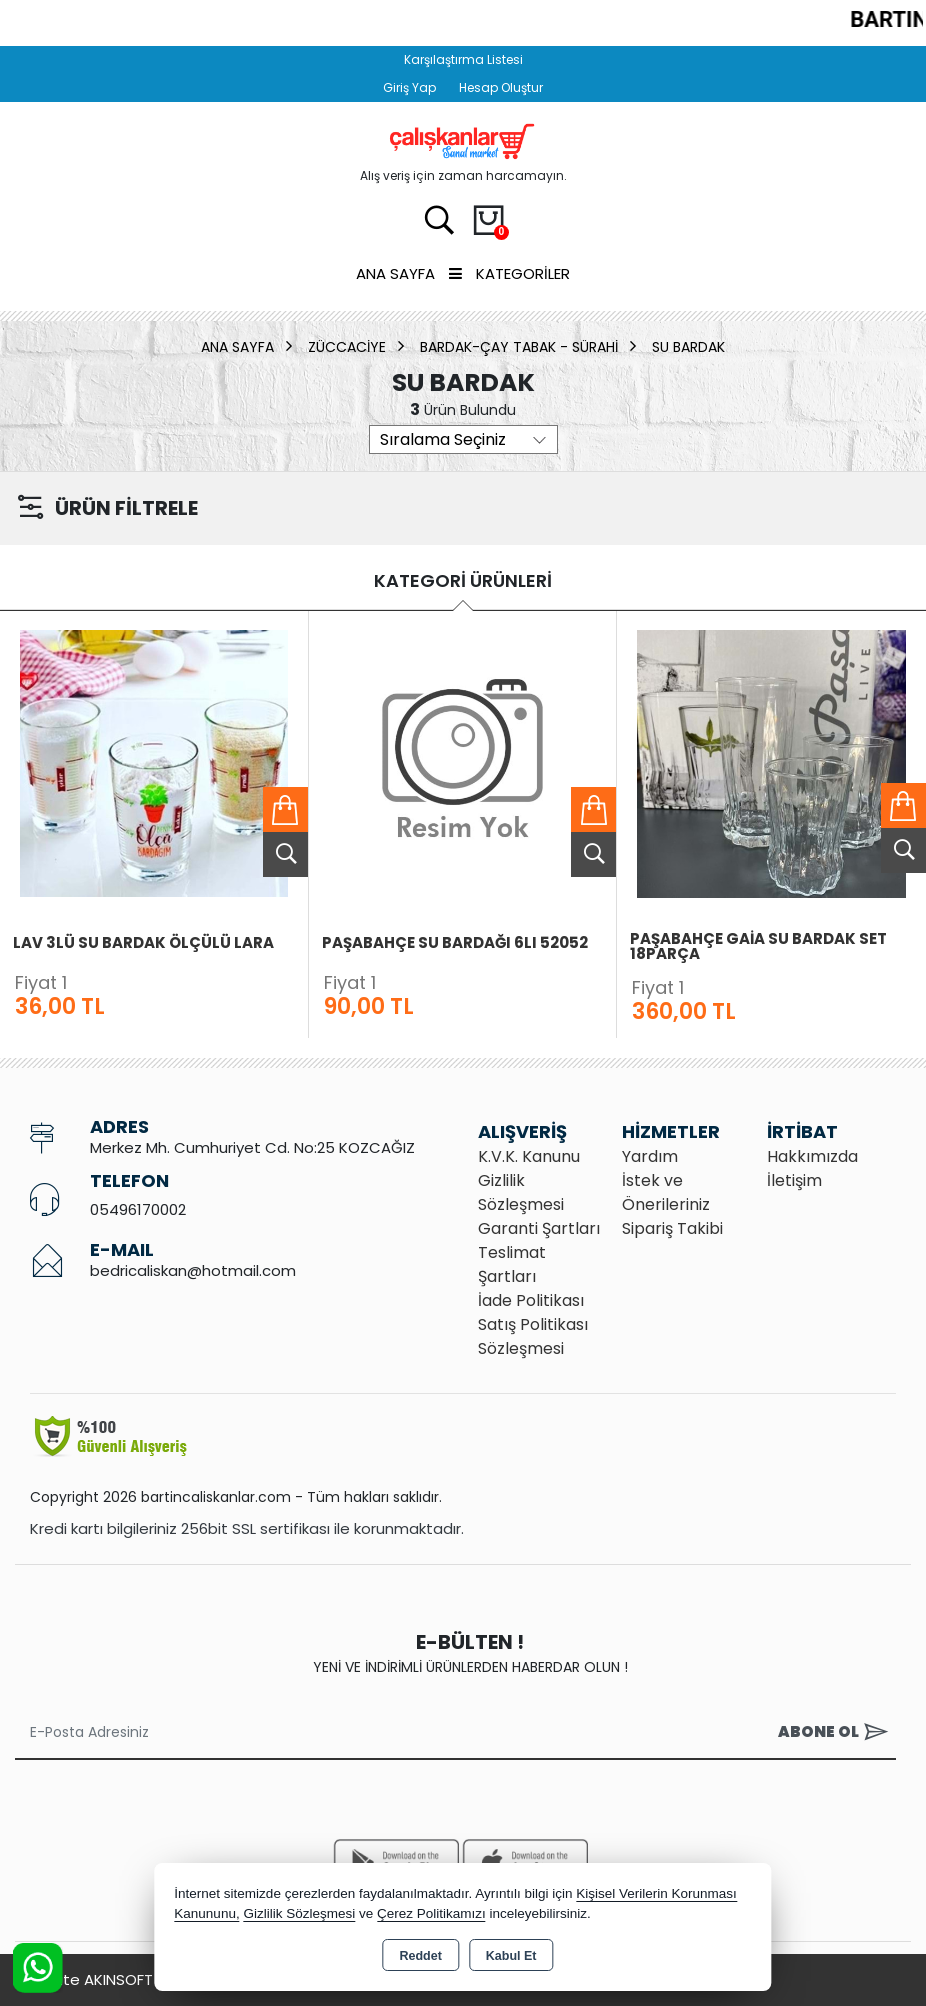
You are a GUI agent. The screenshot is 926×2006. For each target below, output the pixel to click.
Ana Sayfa (395, 273)
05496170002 (138, 1209)
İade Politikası (531, 1300)
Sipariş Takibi (672, 1228)
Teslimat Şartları (512, 1264)
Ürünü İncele (285, 854)
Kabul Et (511, 1956)
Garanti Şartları (539, 1228)
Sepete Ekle (285, 809)
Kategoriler (509, 273)
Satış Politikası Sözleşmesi (533, 1336)
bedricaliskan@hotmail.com (193, 1270)
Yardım (650, 1156)
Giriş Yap (409, 87)
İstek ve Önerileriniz (666, 1192)
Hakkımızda (812, 1156)
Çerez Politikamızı (431, 1913)
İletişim (794, 1180)
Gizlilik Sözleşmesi (521, 1192)
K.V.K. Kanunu (529, 1156)
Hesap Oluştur (501, 87)
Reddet (420, 1956)
